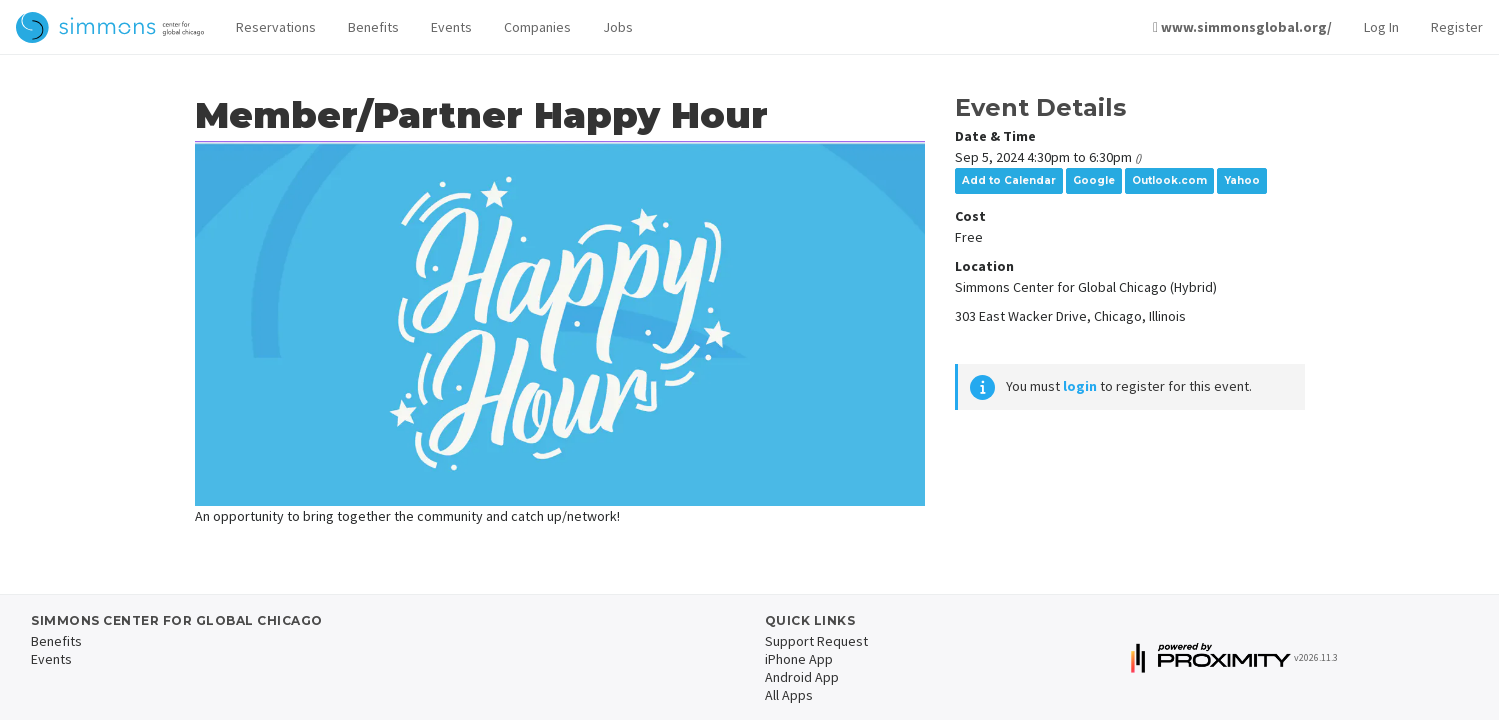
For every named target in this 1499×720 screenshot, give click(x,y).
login (1080, 386)
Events (451, 27)
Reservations (276, 27)
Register (1457, 27)
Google (1094, 180)
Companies (537, 27)
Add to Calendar (1009, 180)
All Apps (789, 695)
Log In (1381, 27)
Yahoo (1242, 180)
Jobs (618, 27)
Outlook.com (1169, 180)
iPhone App (799, 659)
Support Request (816, 641)
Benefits (373, 27)
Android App (802, 677)
